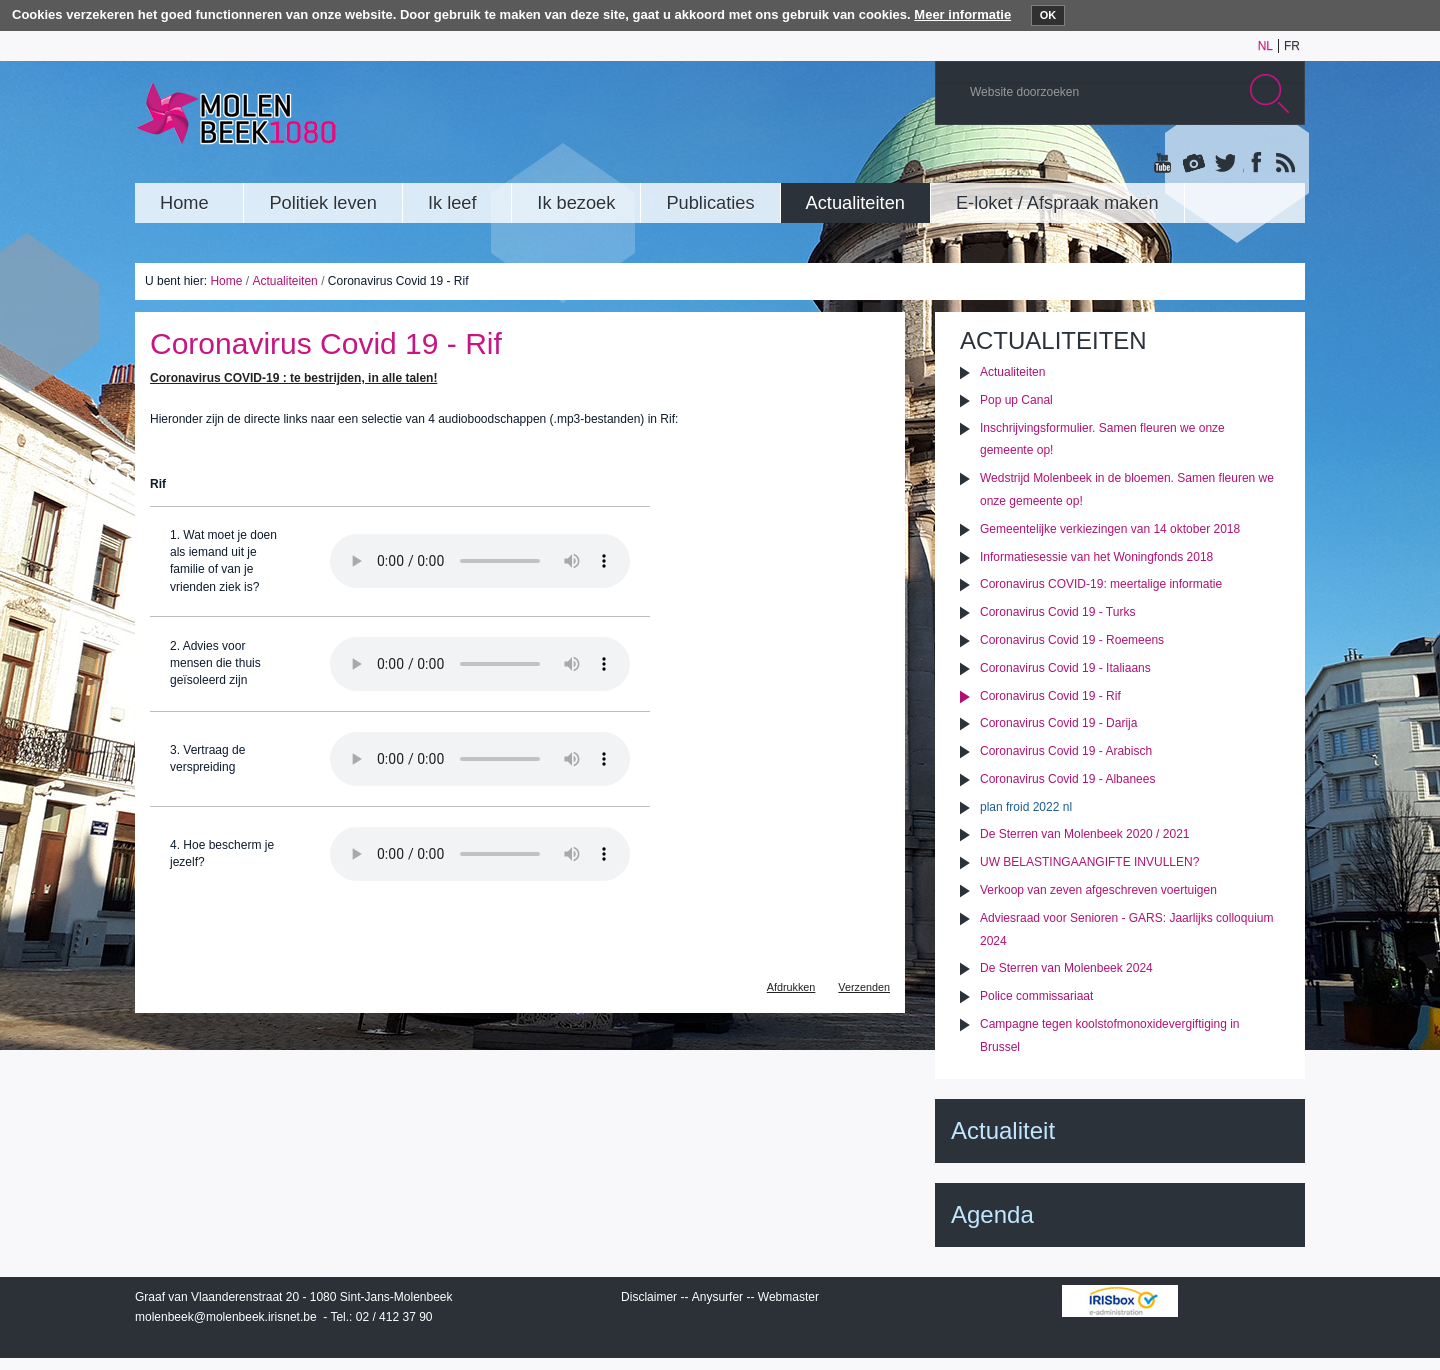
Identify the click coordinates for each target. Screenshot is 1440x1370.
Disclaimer (649, 1297)
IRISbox (1120, 1301)
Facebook (1254, 164)
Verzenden (864, 987)
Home (226, 281)
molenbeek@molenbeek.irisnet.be (226, 1317)
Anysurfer (717, 1297)
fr (1292, 46)
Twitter (1224, 164)
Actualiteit (1003, 1130)
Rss (1284, 164)
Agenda (992, 1214)
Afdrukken (791, 987)
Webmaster (788, 1297)
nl (1265, 46)
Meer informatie (962, 14)
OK (1048, 15)
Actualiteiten (284, 281)
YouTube (1164, 164)
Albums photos (1194, 164)
